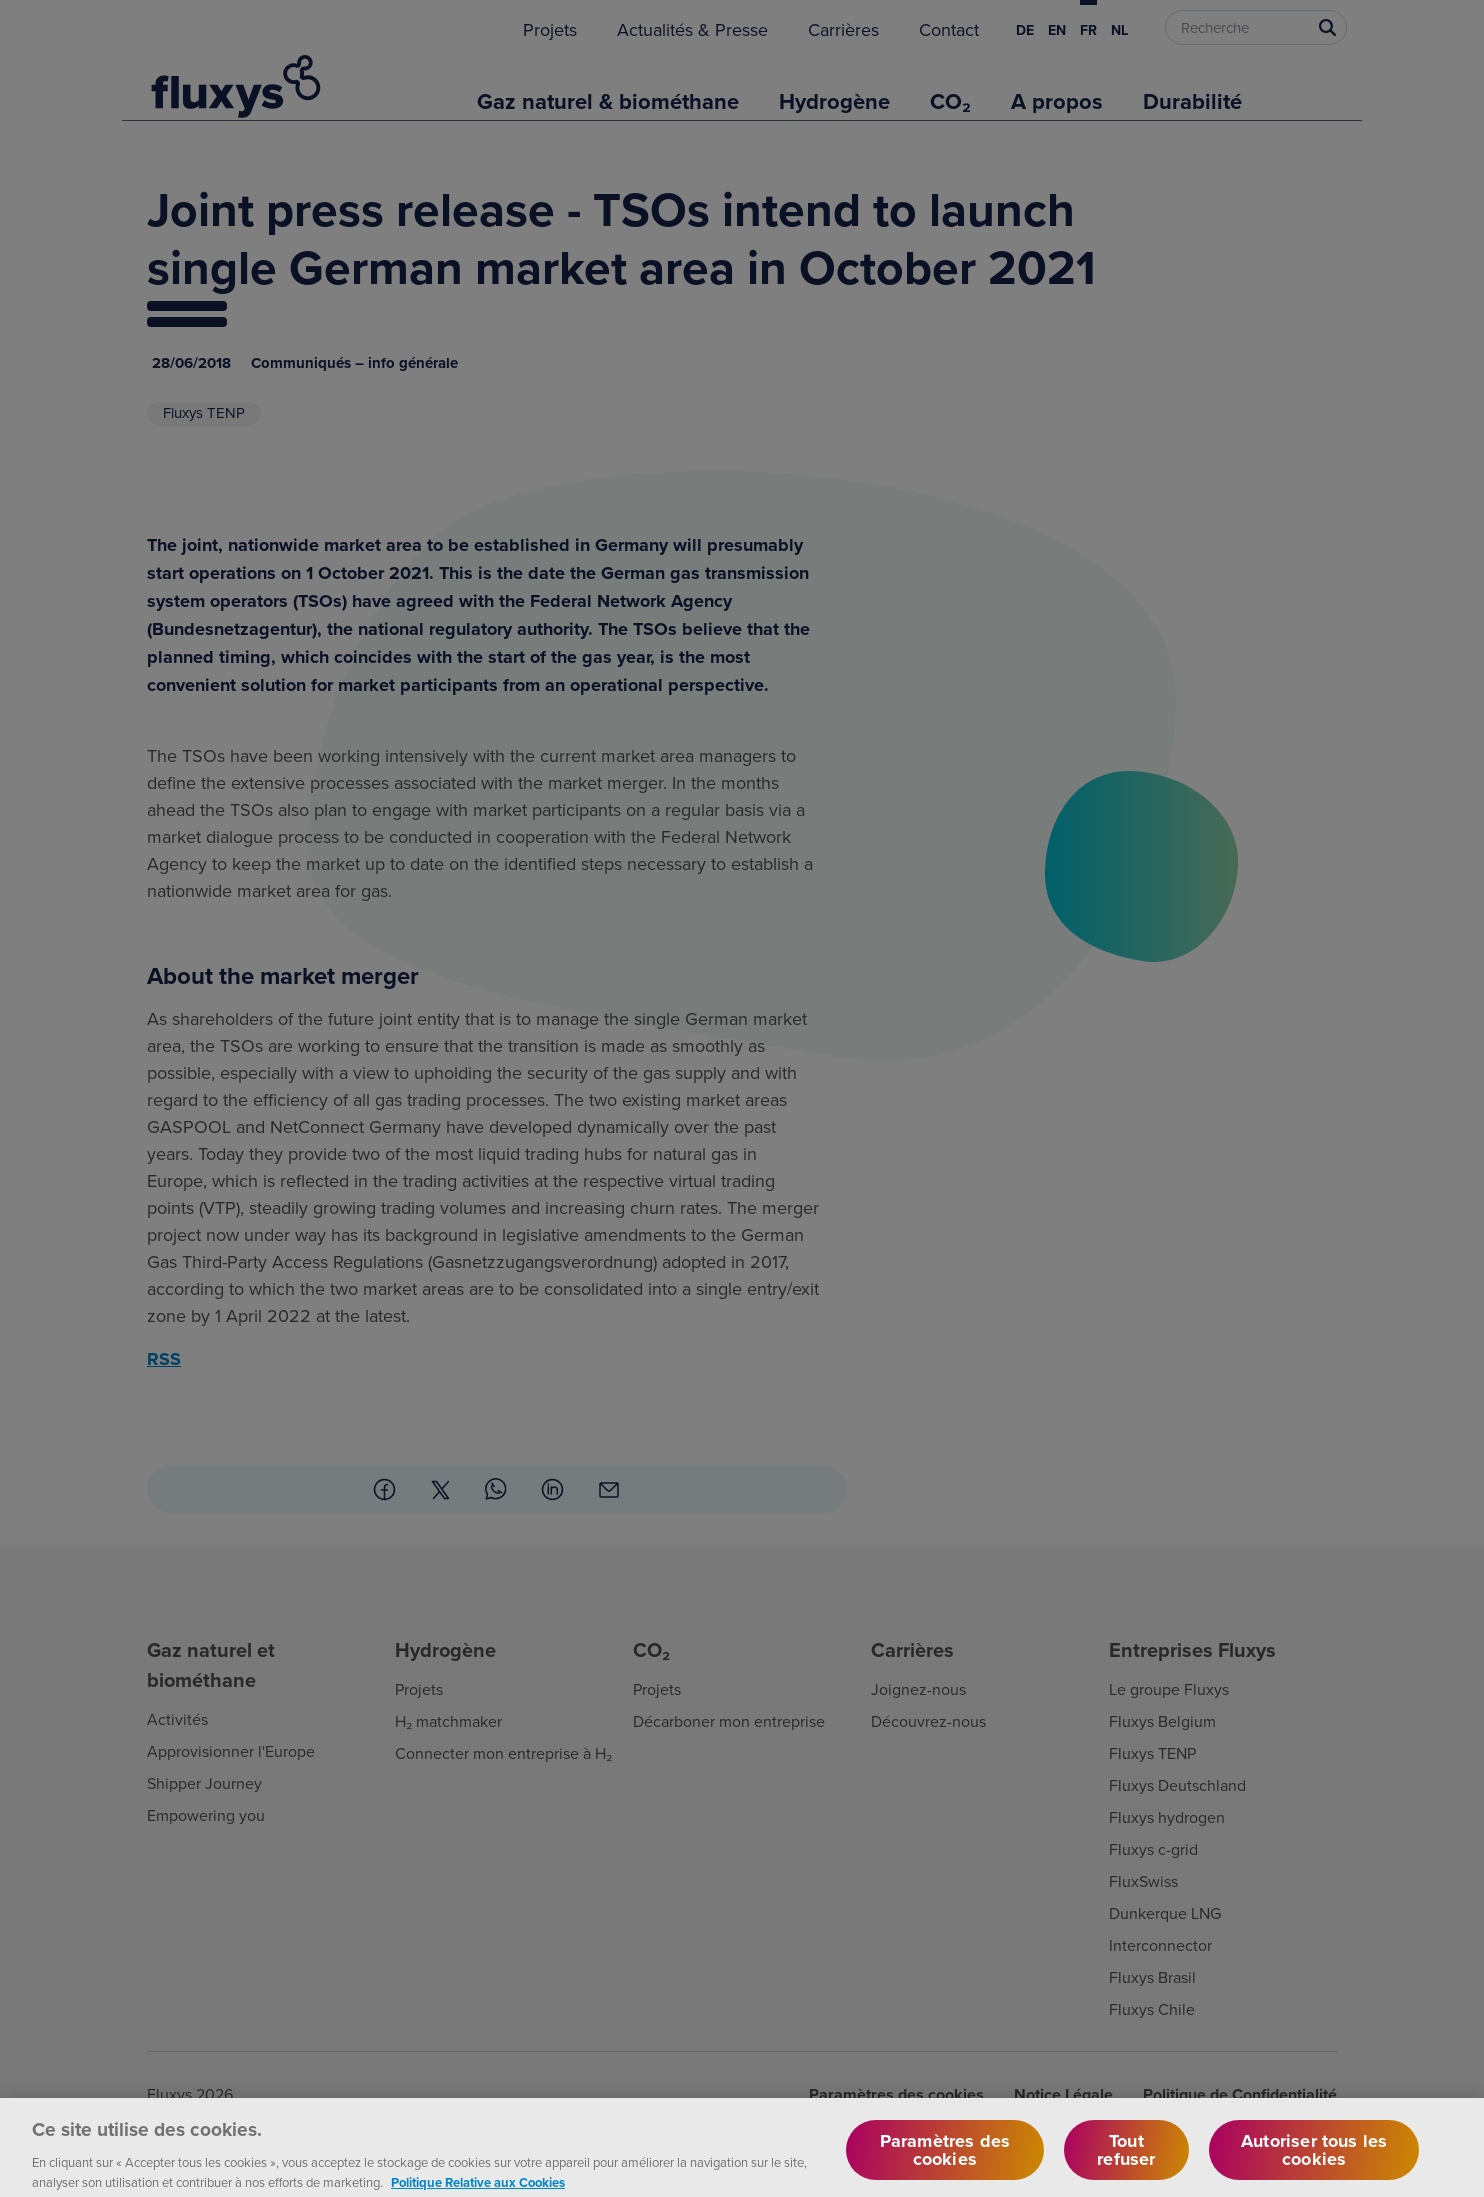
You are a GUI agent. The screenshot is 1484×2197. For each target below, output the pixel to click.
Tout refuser (1126, 2160)
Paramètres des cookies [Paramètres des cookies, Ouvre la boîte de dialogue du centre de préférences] (945, 2160)
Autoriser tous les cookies (1314, 2160)
